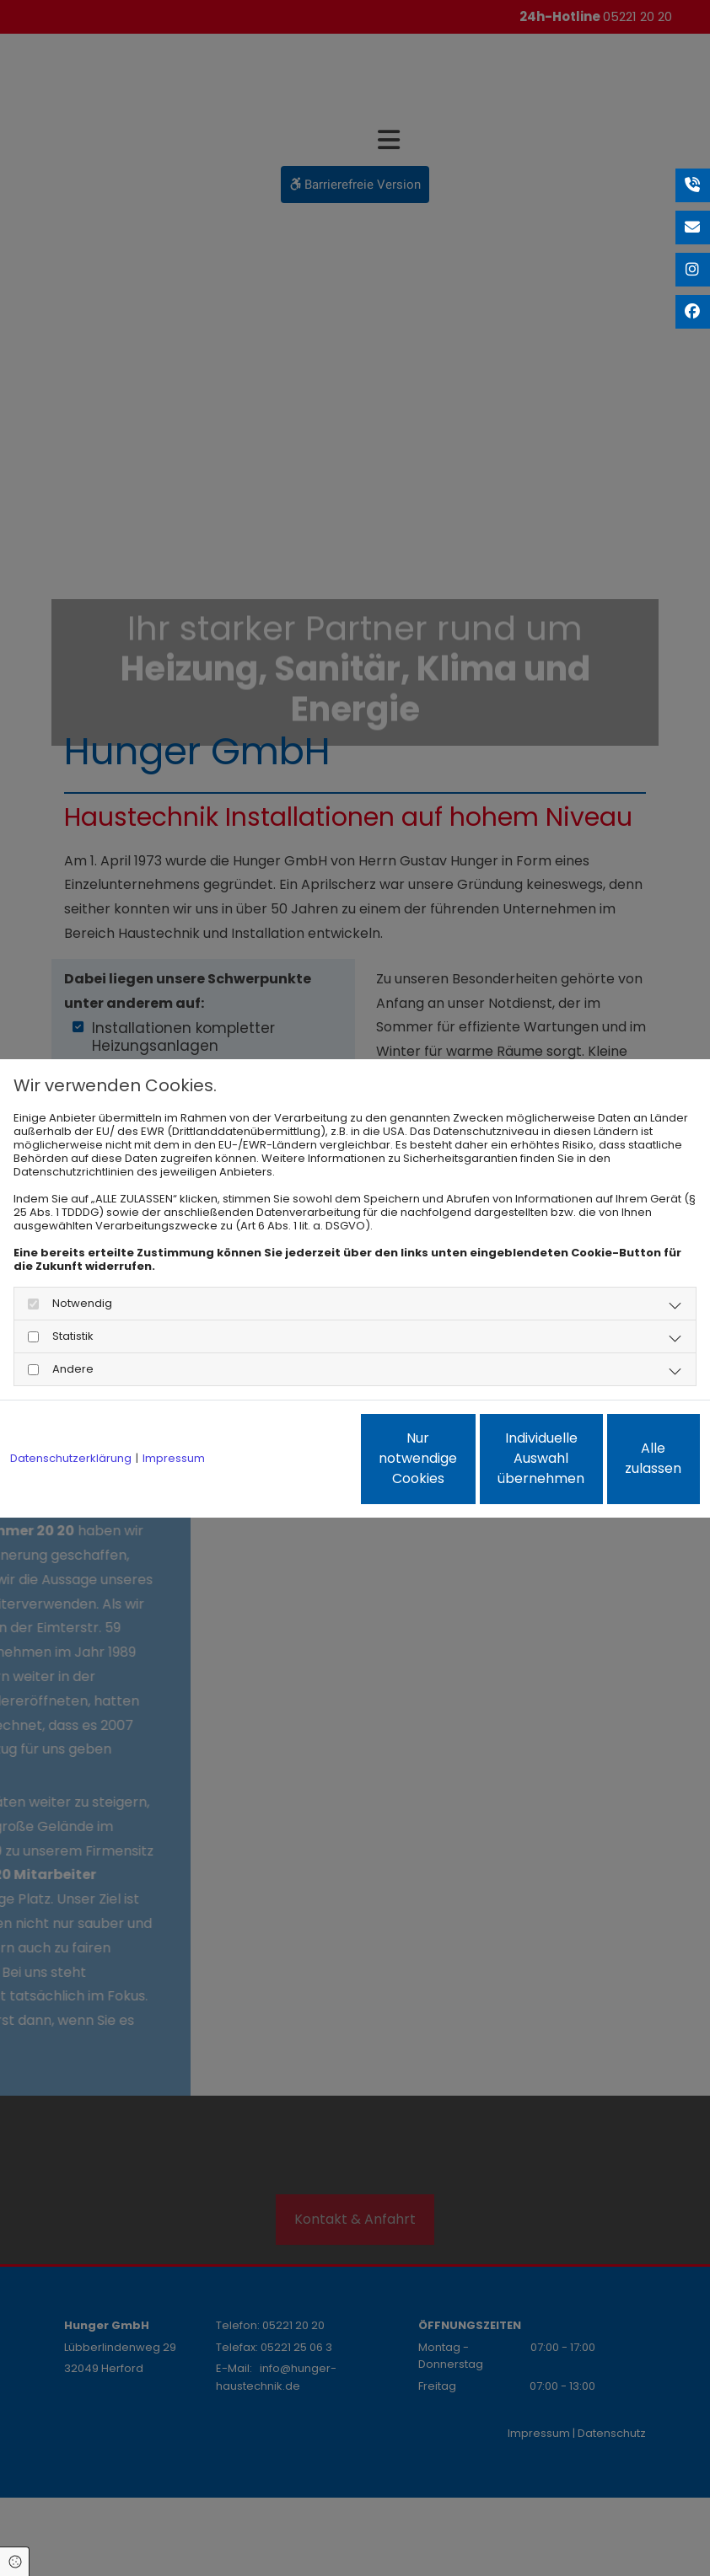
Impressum (174, 1413)
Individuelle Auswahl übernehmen (461, 1465)
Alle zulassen (622, 1465)
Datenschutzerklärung (71, 1413)
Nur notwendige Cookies (302, 1465)
